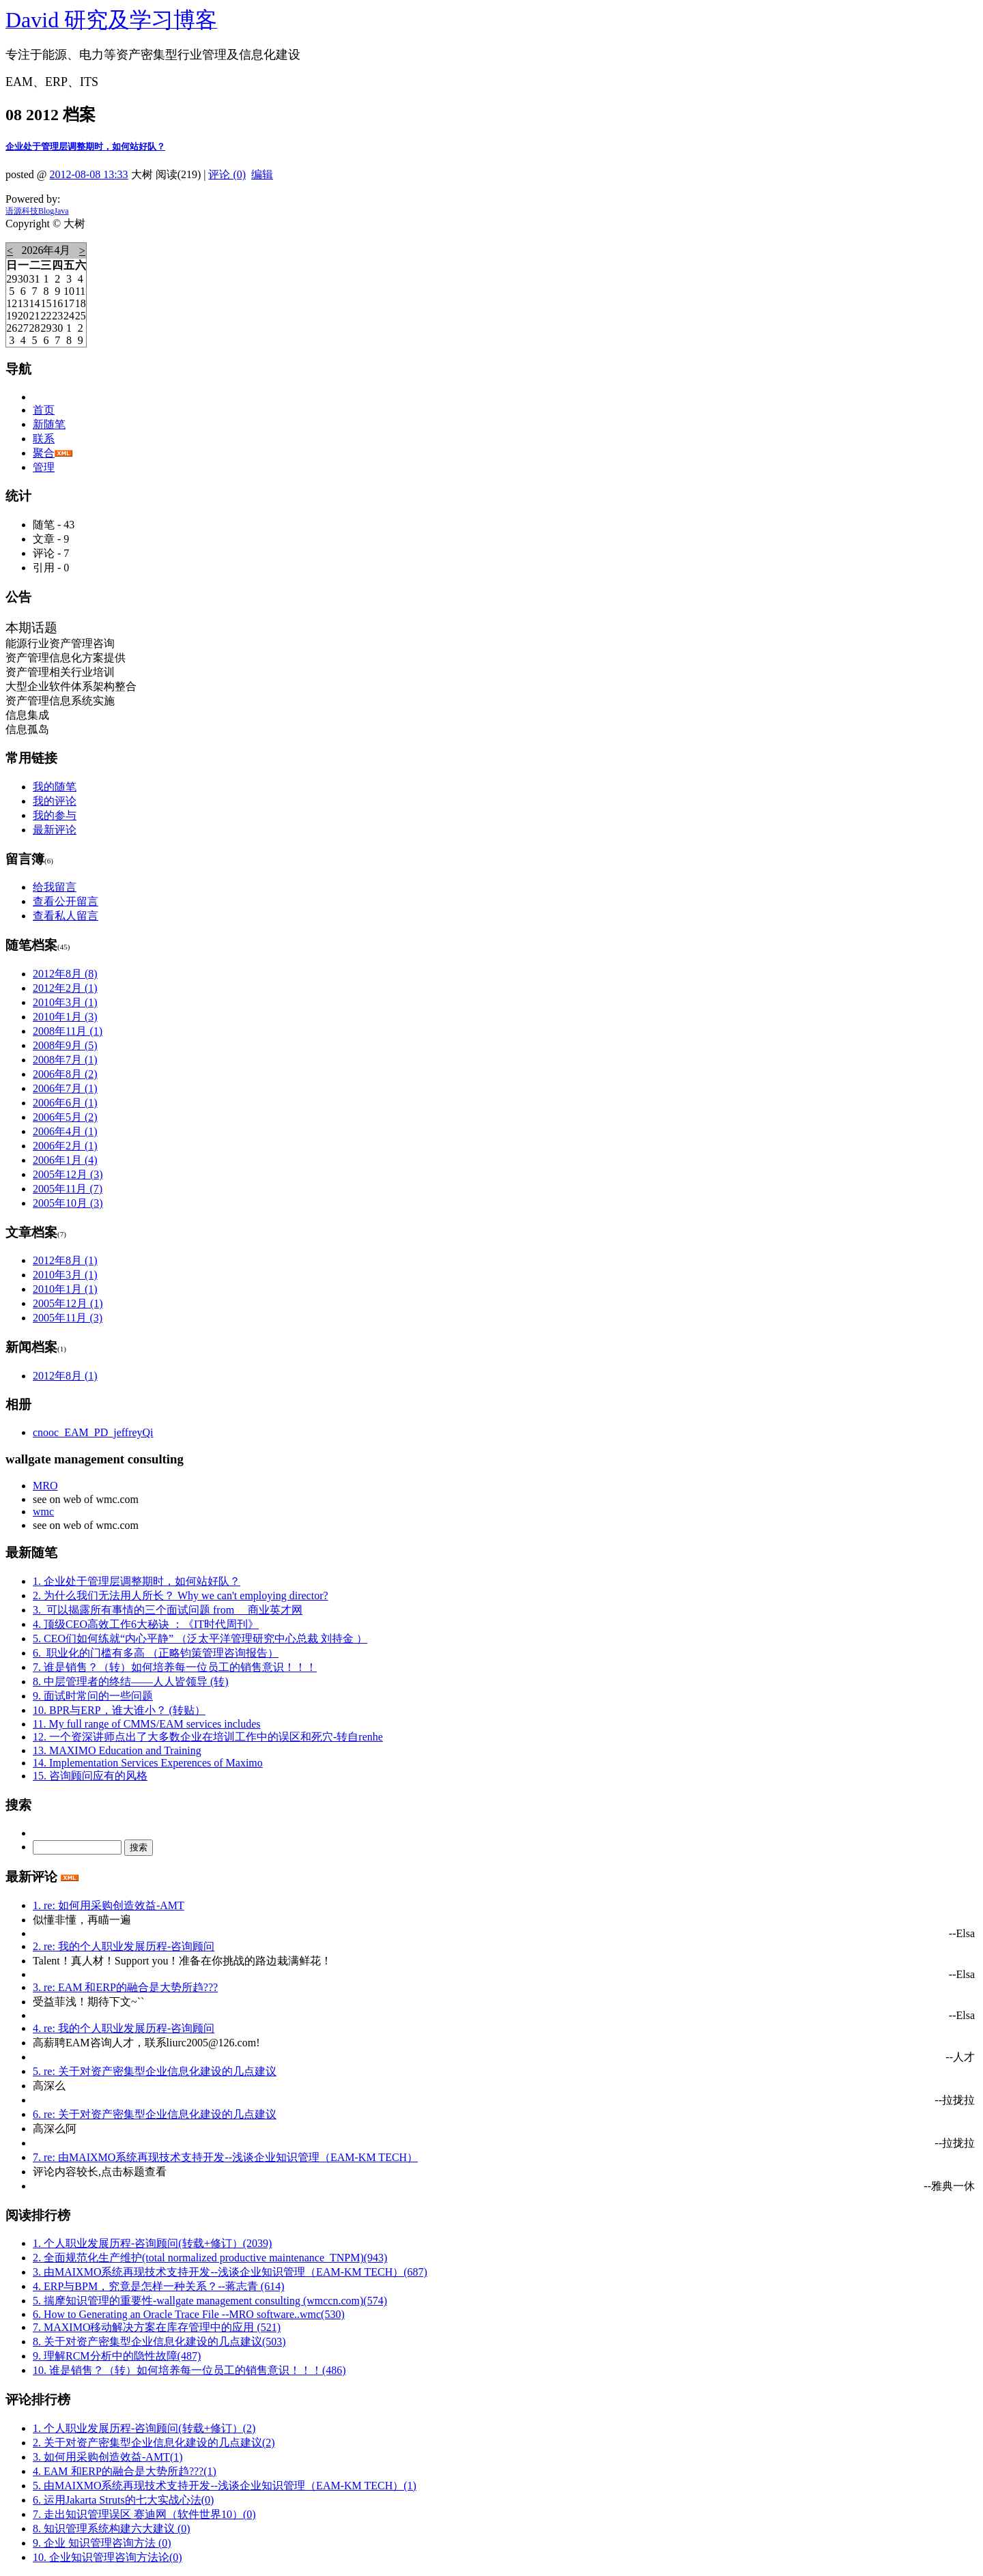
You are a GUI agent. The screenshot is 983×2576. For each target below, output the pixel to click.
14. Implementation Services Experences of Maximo (148, 1763)
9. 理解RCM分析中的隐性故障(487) (117, 2356)
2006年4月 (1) (65, 1131)
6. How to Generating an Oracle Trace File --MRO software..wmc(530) (189, 2314)
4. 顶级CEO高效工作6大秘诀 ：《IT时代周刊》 (146, 1624)
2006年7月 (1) (65, 1088)
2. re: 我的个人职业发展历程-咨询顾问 (123, 1946)
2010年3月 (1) (65, 1002)
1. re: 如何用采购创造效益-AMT (108, 1905)
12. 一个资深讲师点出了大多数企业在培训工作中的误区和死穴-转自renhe (208, 1737)
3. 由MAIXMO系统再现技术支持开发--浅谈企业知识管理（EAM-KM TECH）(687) (230, 2272)
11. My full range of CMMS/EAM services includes (147, 1724)
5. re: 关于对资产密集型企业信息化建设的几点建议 (154, 2071)
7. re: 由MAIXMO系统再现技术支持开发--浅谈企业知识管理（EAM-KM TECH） (225, 2157)
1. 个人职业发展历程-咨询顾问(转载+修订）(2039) (152, 2243)
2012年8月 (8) (65, 973)
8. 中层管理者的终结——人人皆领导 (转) (131, 1681)
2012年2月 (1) (65, 988)
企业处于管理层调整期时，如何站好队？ (85, 146)
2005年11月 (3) (67, 1317)
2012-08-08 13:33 (89, 174)
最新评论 (54, 829)
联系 (44, 438)
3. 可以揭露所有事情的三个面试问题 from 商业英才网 (167, 1610)
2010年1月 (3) (65, 1016)
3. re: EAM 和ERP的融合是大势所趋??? (125, 1987)
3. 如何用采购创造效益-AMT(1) (108, 2457)
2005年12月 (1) (68, 1303)
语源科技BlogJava (37, 211)
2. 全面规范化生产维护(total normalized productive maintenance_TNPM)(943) (210, 2257)
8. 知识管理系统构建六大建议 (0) (111, 2528)
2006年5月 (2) (65, 1117)
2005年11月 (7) (67, 1188)
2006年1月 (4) (65, 1160)
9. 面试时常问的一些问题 (93, 1696)
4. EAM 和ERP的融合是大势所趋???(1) (124, 2471)
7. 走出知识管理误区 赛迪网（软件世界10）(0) (144, 2514)
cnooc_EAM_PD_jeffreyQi (93, 1432)
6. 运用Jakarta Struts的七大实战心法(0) (123, 2500)
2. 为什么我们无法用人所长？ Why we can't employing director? (180, 1595)
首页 (44, 410)
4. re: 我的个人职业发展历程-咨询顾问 (123, 2028)
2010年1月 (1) (65, 1289)
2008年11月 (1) (67, 1031)
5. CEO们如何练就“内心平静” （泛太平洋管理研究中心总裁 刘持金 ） (200, 1638)
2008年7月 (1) (65, 1059)
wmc (43, 1511)
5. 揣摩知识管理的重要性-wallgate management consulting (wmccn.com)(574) (210, 2300)
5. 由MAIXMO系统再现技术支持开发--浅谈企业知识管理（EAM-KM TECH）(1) (224, 2485)
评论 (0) (227, 174)
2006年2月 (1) (65, 1145)
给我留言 (54, 887)
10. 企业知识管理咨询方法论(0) (107, 2557)
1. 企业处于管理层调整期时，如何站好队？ (136, 1581)
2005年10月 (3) (68, 1203)
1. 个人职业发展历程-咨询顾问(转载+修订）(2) (144, 2428)
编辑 (262, 174)
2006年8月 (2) (65, 1074)
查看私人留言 (65, 915)
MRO (45, 1485)
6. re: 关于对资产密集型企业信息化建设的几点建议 (154, 2114)
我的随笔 (54, 786)
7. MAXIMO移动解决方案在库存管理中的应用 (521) (157, 2327)
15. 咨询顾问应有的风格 (90, 1775)
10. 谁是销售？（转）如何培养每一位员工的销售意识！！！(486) (189, 2370)
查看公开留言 (65, 901)
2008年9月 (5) (65, 1045)
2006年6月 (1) (65, 1102)
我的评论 (54, 801)
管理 (44, 467)
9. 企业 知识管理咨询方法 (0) (102, 2543)
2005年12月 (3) (68, 1174)
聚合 (44, 453)
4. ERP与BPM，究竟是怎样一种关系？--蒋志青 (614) (158, 2286)
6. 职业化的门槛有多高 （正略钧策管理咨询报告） (156, 1653)
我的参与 (54, 815)
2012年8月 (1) (65, 1260)
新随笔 (49, 424)
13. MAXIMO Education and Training (117, 1750)
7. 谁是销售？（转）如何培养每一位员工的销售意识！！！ (175, 1667)
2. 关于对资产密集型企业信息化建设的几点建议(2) (154, 2442)
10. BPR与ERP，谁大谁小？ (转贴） (119, 1710)
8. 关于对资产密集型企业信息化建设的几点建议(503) (159, 2341)
